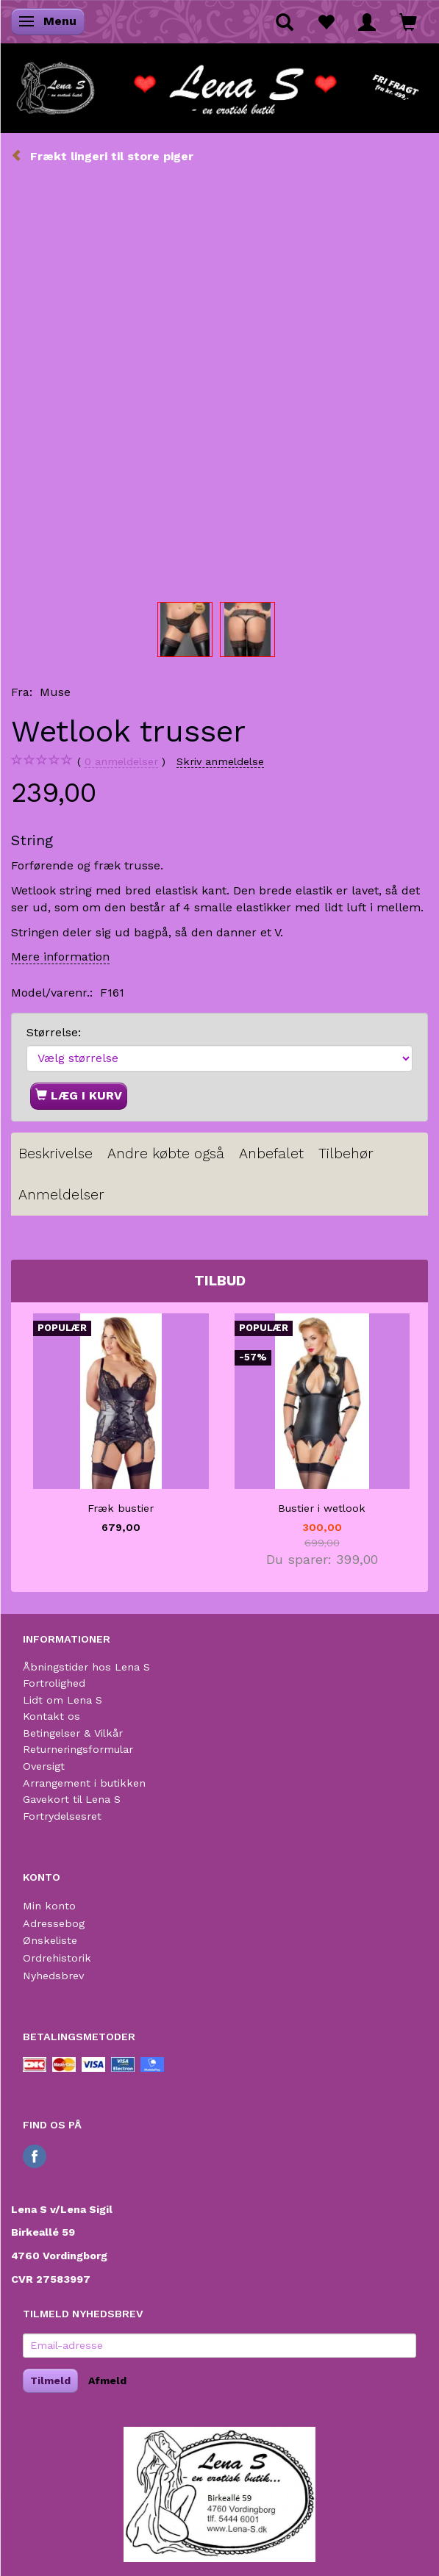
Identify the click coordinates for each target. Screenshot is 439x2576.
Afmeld (107, 2380)
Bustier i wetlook (321, 1508)
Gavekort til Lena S (72, 1799)
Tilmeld (50, 2380)
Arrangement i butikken (84, 1783)
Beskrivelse (55, 1153)
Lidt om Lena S (62, 1700)
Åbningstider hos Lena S (86, 1667)
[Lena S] (219, 84)
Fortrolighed (54, 1683)
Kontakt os (51, 1716)
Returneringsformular (78, 1749)
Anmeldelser (61, 1194)
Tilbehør (346, 1153)
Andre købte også (165, 1153)
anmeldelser (121, 762)
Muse (55, 692)
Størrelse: (53, 1032)
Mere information (60, 957)
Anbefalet (271, 1153)
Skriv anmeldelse (220, 761)
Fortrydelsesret (62, 1816)
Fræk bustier (121, 1508)
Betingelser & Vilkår (73, 1733)
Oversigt (44, 1766)
